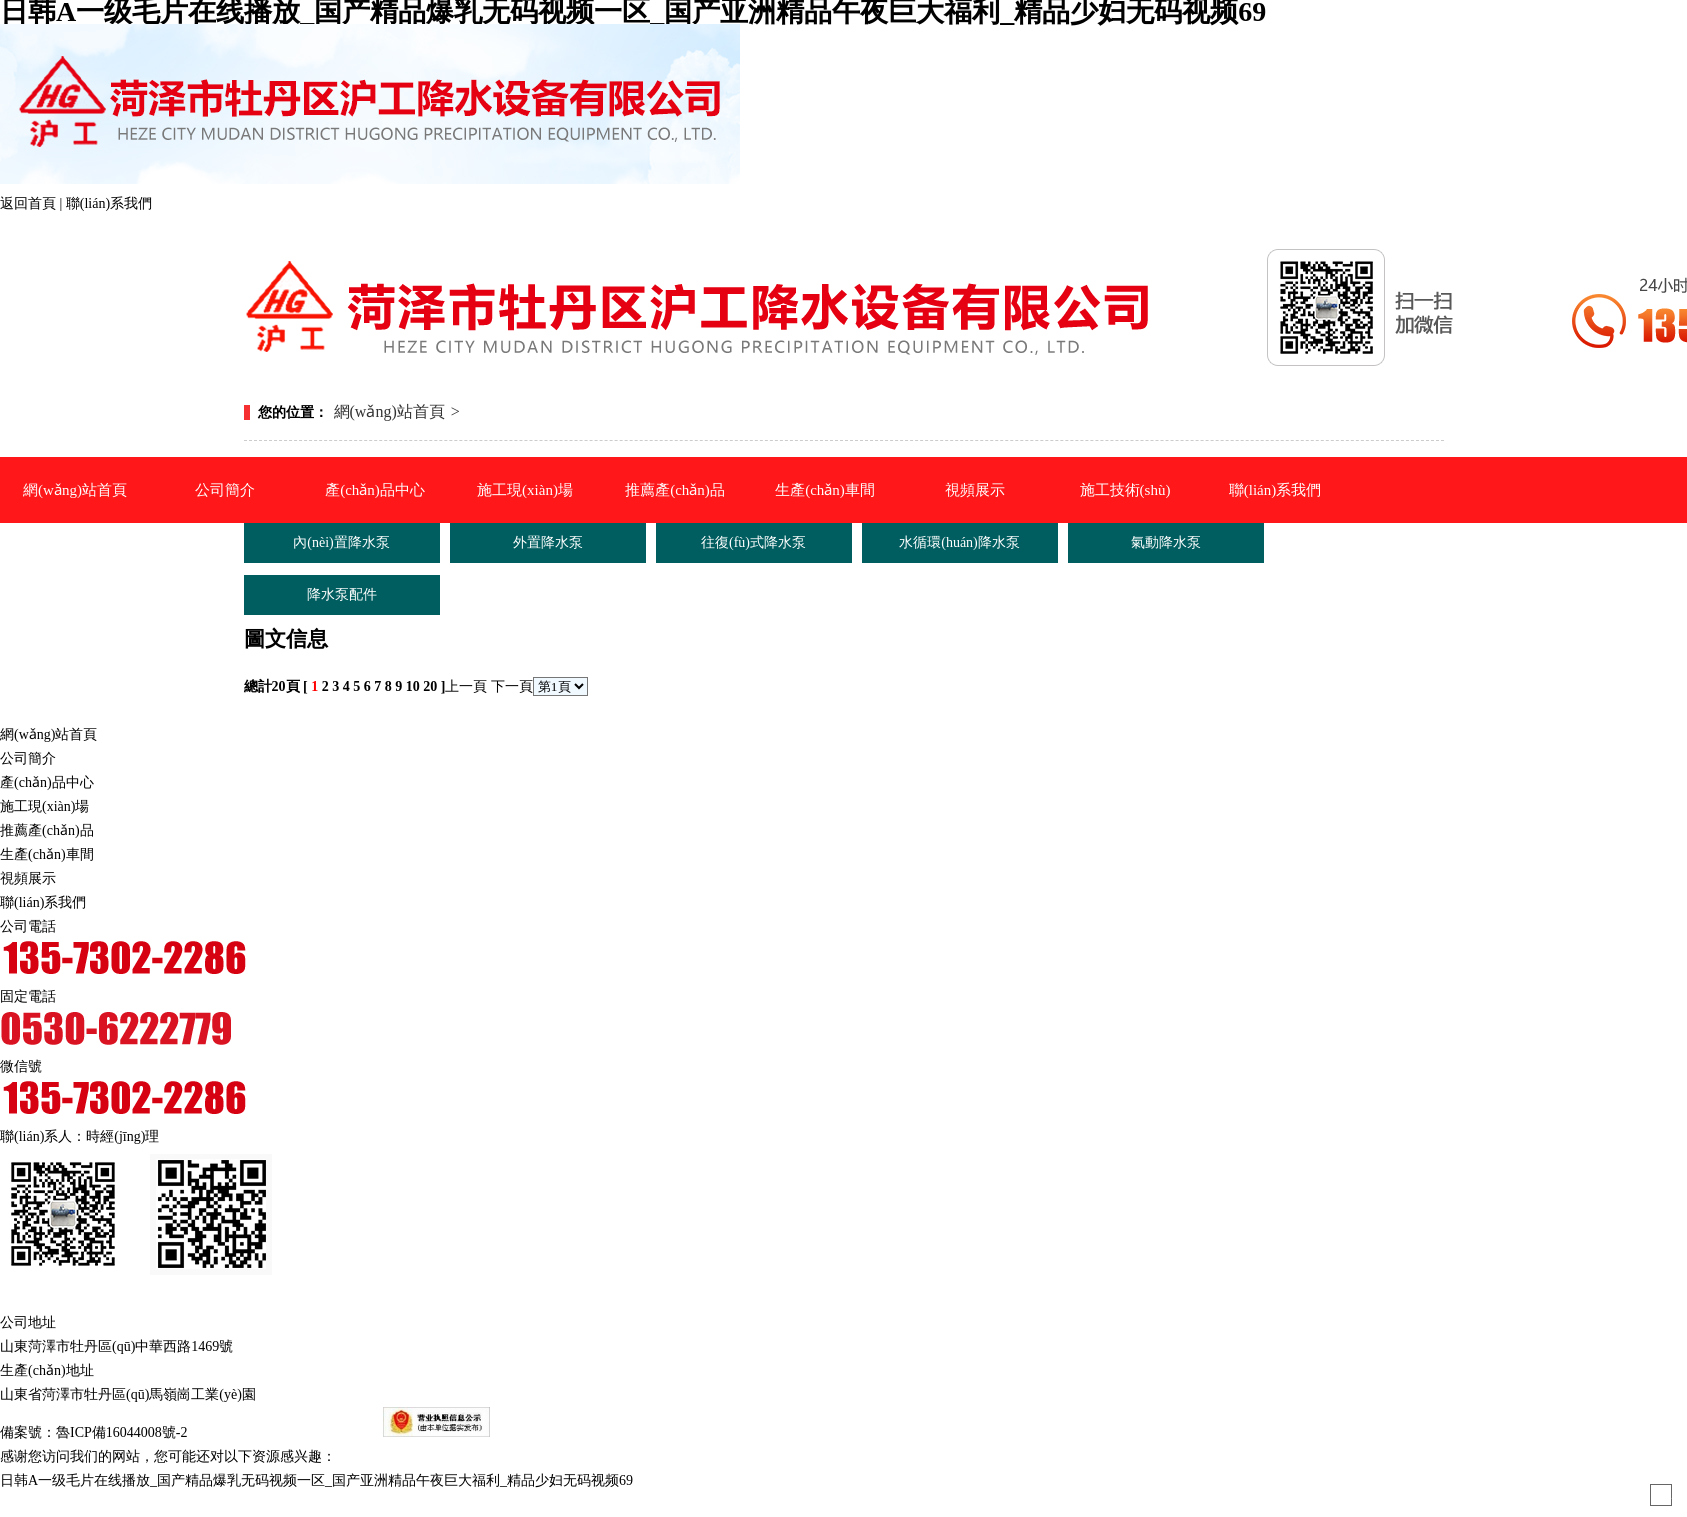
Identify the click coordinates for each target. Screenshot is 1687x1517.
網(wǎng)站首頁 (75, 490)
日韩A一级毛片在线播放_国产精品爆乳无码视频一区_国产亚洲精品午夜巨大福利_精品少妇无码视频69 (316, 1480)
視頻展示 (975, 490)
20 (430, 686)
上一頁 (466, 686)
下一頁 (512, 686)
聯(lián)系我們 (109, 203)
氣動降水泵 (390, 820)
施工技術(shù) (1125, 490)
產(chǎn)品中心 (375, 490)
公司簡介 (225, 490)
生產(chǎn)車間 (825, 490)
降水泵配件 (390, 886)
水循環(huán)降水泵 (390, 766)
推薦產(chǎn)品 (675, 490)
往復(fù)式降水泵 (753, 542)
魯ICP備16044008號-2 (121, 1432)
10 (413, 686)
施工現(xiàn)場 (525, 490)
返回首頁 (30, 203)
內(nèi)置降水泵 (341, 542)
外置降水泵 (390, 622)
